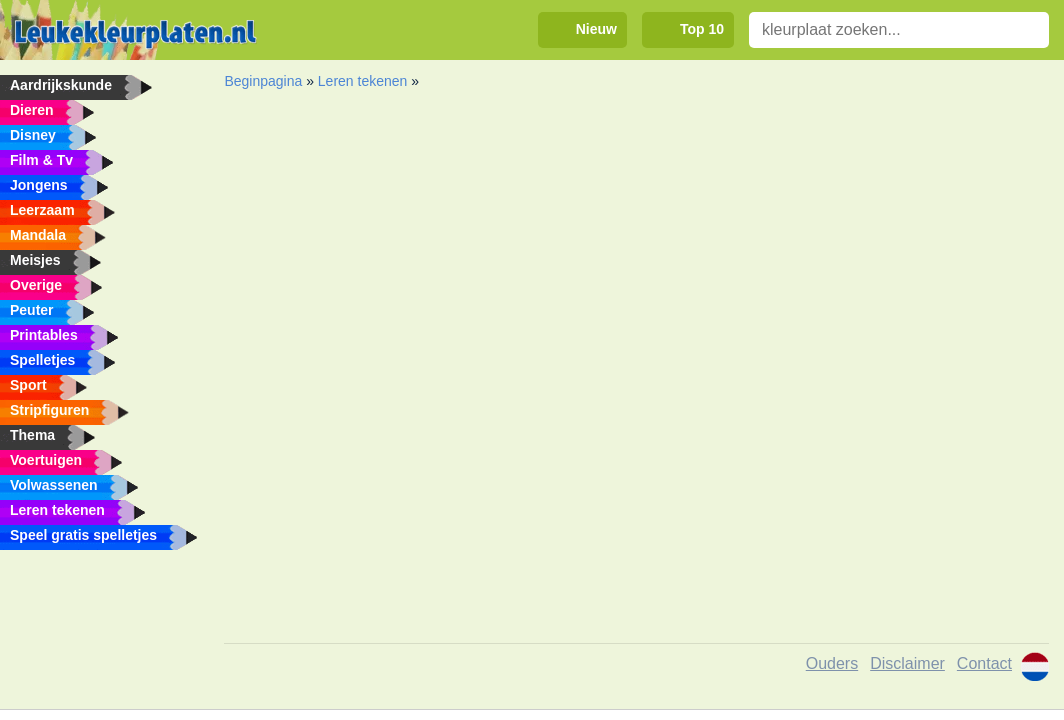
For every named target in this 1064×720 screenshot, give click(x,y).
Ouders (832, 663)
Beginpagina (263, 81)
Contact (984, 663)
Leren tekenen (363, 81)
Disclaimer (907, 663)
